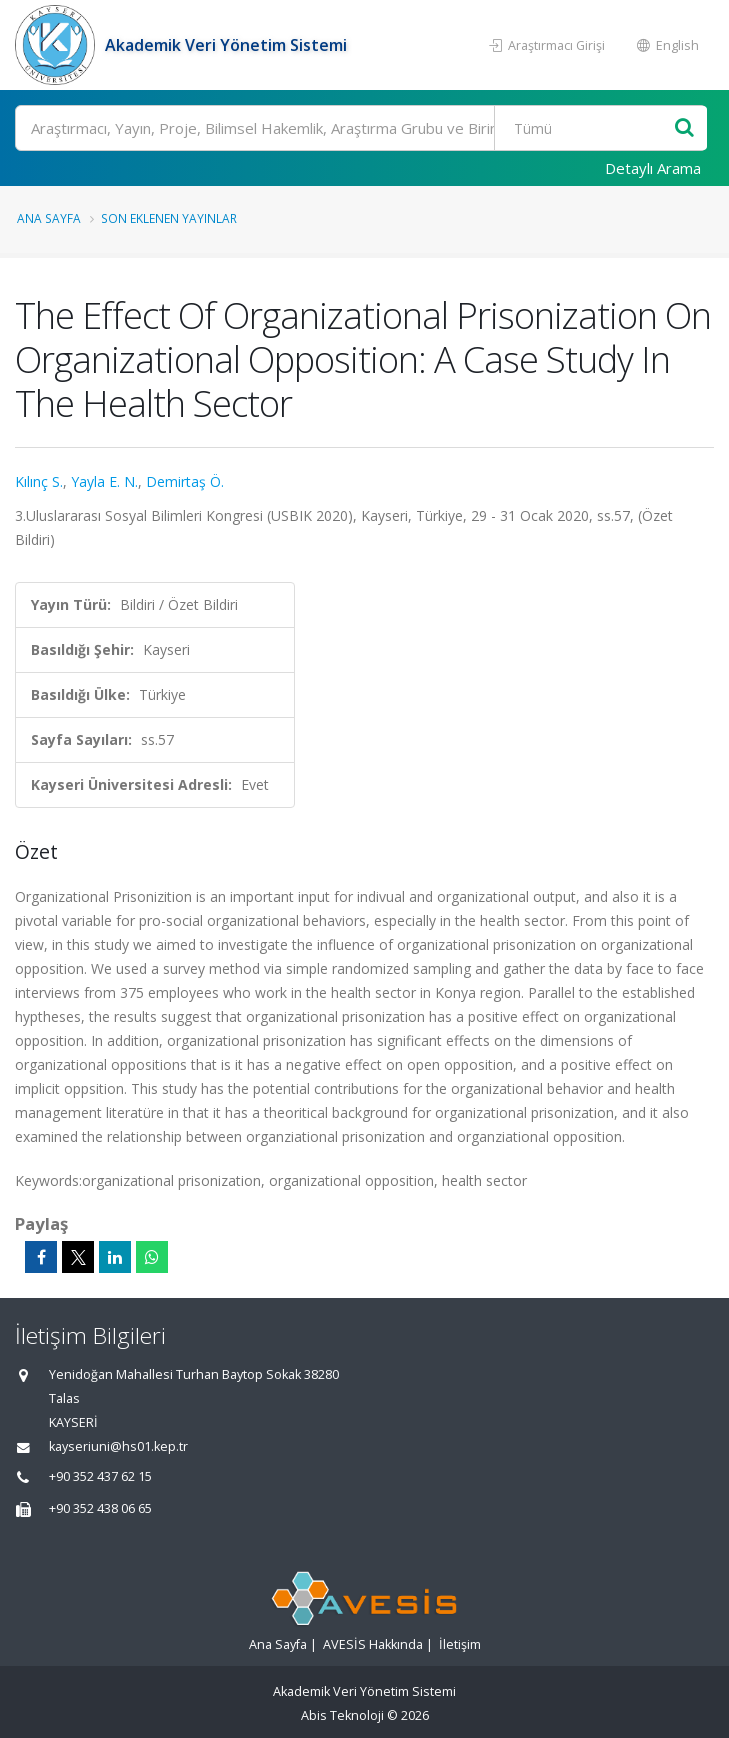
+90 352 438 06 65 (100, 1508)
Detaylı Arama (653, 168)
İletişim (460, 1644)
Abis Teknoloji (342, 1715)
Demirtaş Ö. (185, 481)
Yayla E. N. (104, 481)
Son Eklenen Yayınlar (169, 218)
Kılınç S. (39, 481)
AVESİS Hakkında (373, 1644)
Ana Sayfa (49, 218)
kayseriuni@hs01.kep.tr (118, 1446)
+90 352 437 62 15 (100, 1476)
